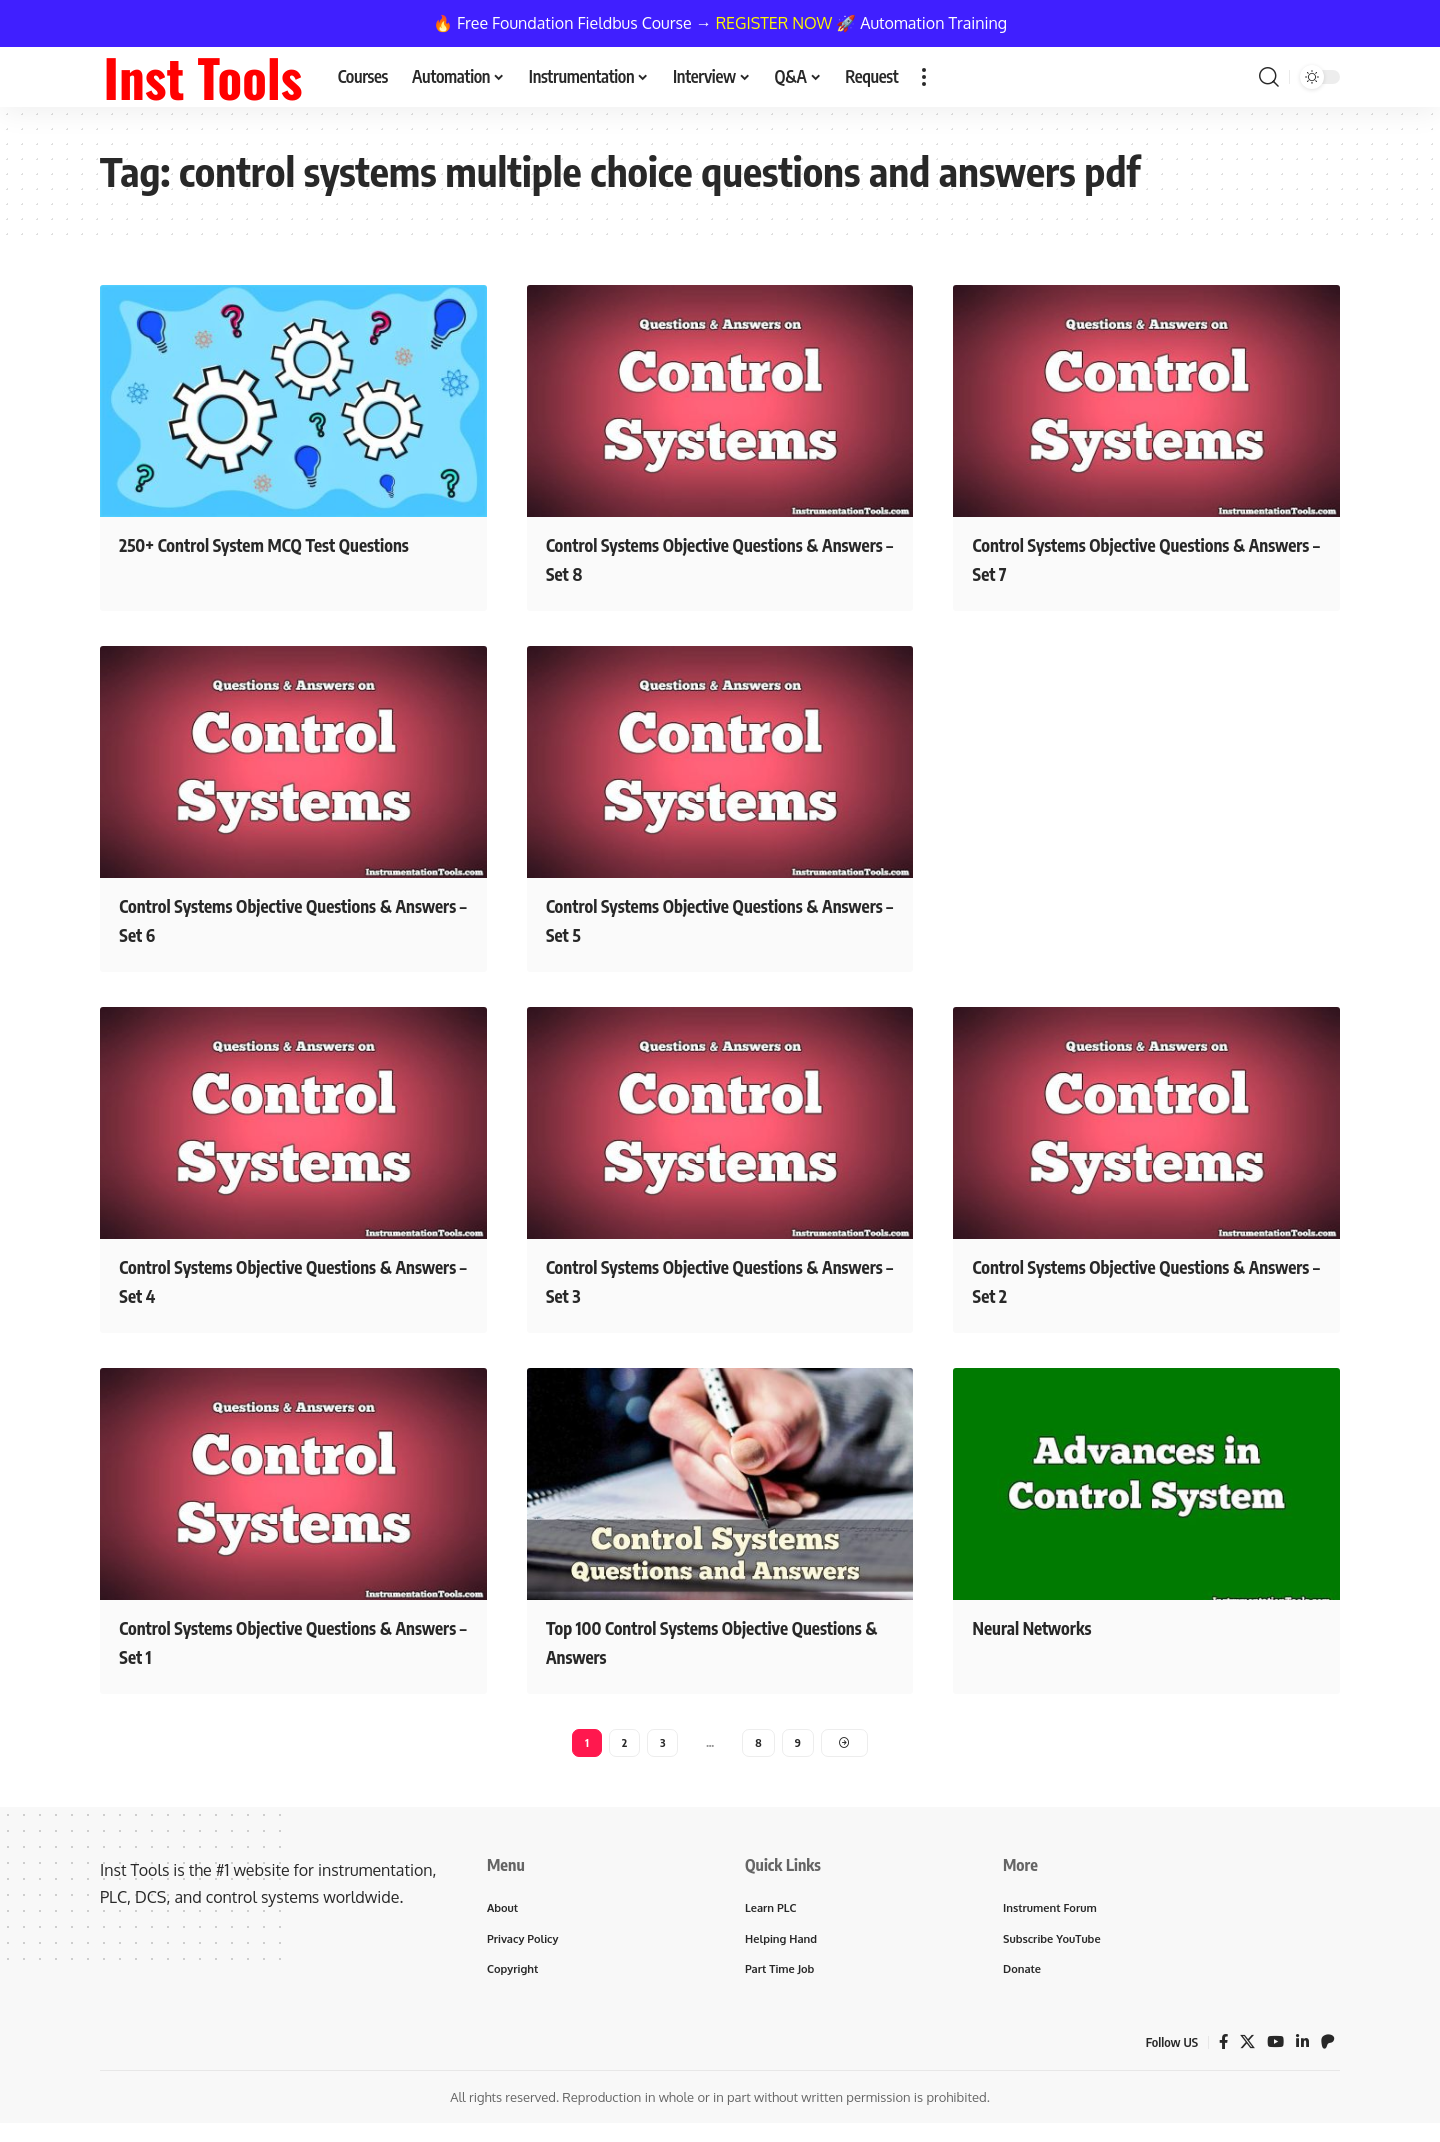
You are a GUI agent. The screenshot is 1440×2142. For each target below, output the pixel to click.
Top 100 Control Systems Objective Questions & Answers (702, 1639)
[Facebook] (1220, 2051)
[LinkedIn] (1302, 2051)
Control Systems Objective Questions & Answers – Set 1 (285, 1639)
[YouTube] (1274, 2051)
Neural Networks (1050, 1625)
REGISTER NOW (774, 23)
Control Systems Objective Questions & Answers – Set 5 (712, 918)
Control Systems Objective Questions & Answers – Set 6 (285, 918)
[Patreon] (1328, 2051)
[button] (924, 77)
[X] (1245, 2051)
